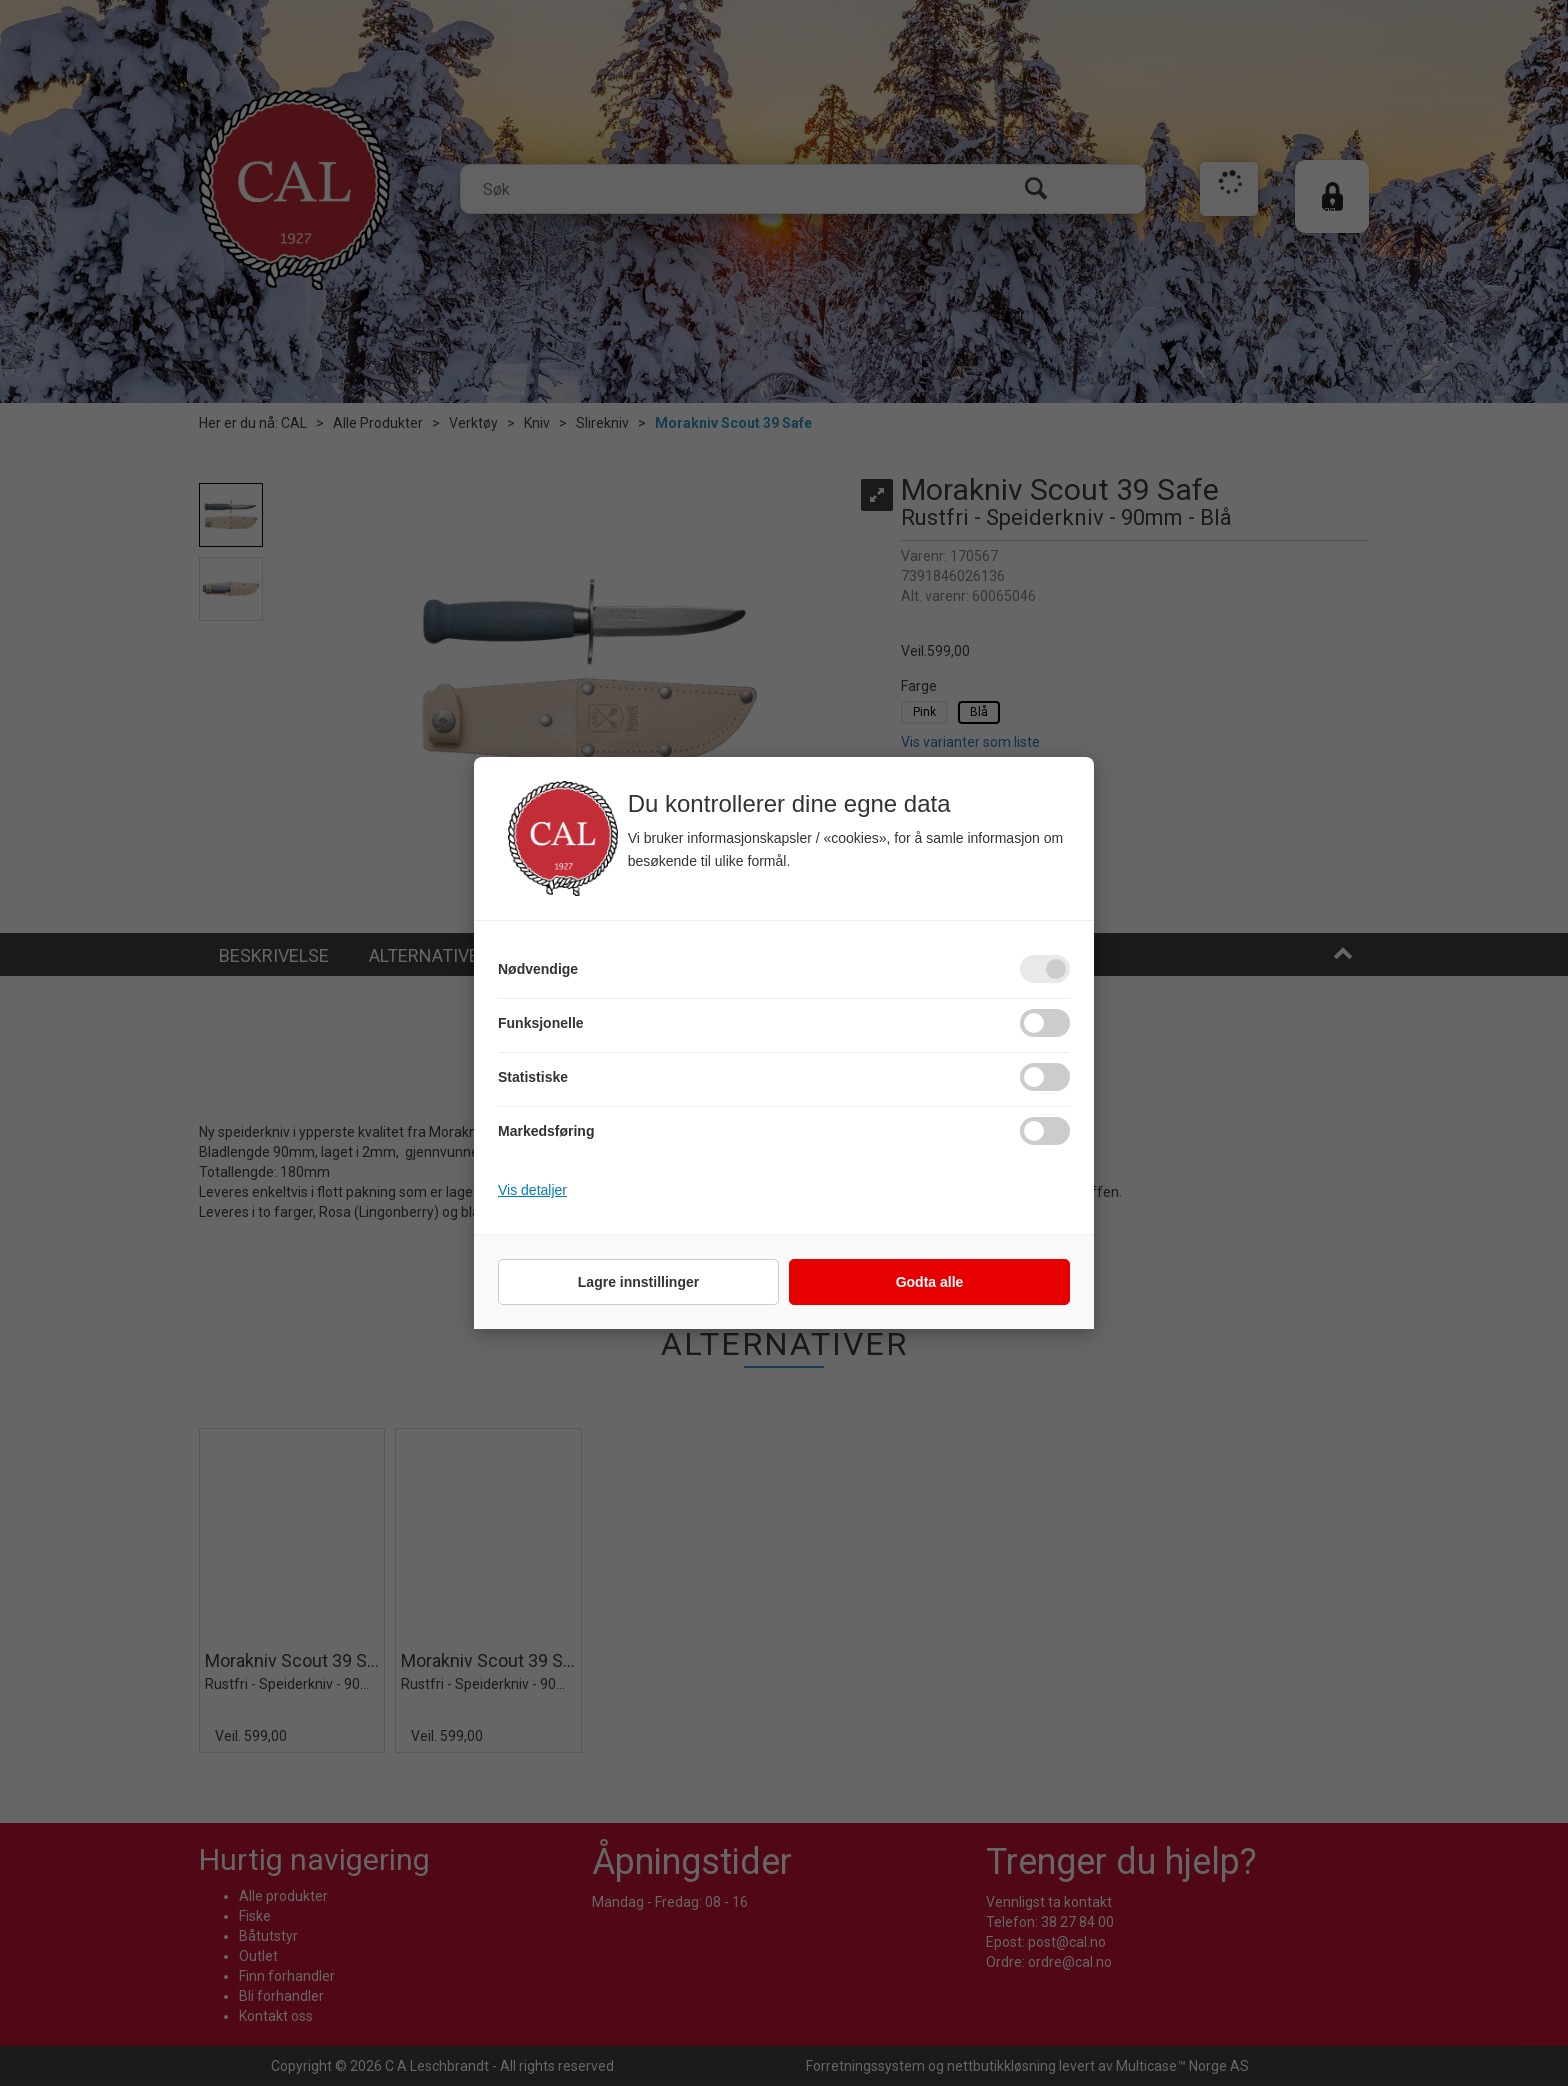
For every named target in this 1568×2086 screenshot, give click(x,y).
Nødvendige (538, 969)
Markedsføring (546, 1131)
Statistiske (533, 1077)
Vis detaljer (532, 1190)
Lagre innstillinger (638, 1282)
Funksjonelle (541, 1023)
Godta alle (930, 1282)
